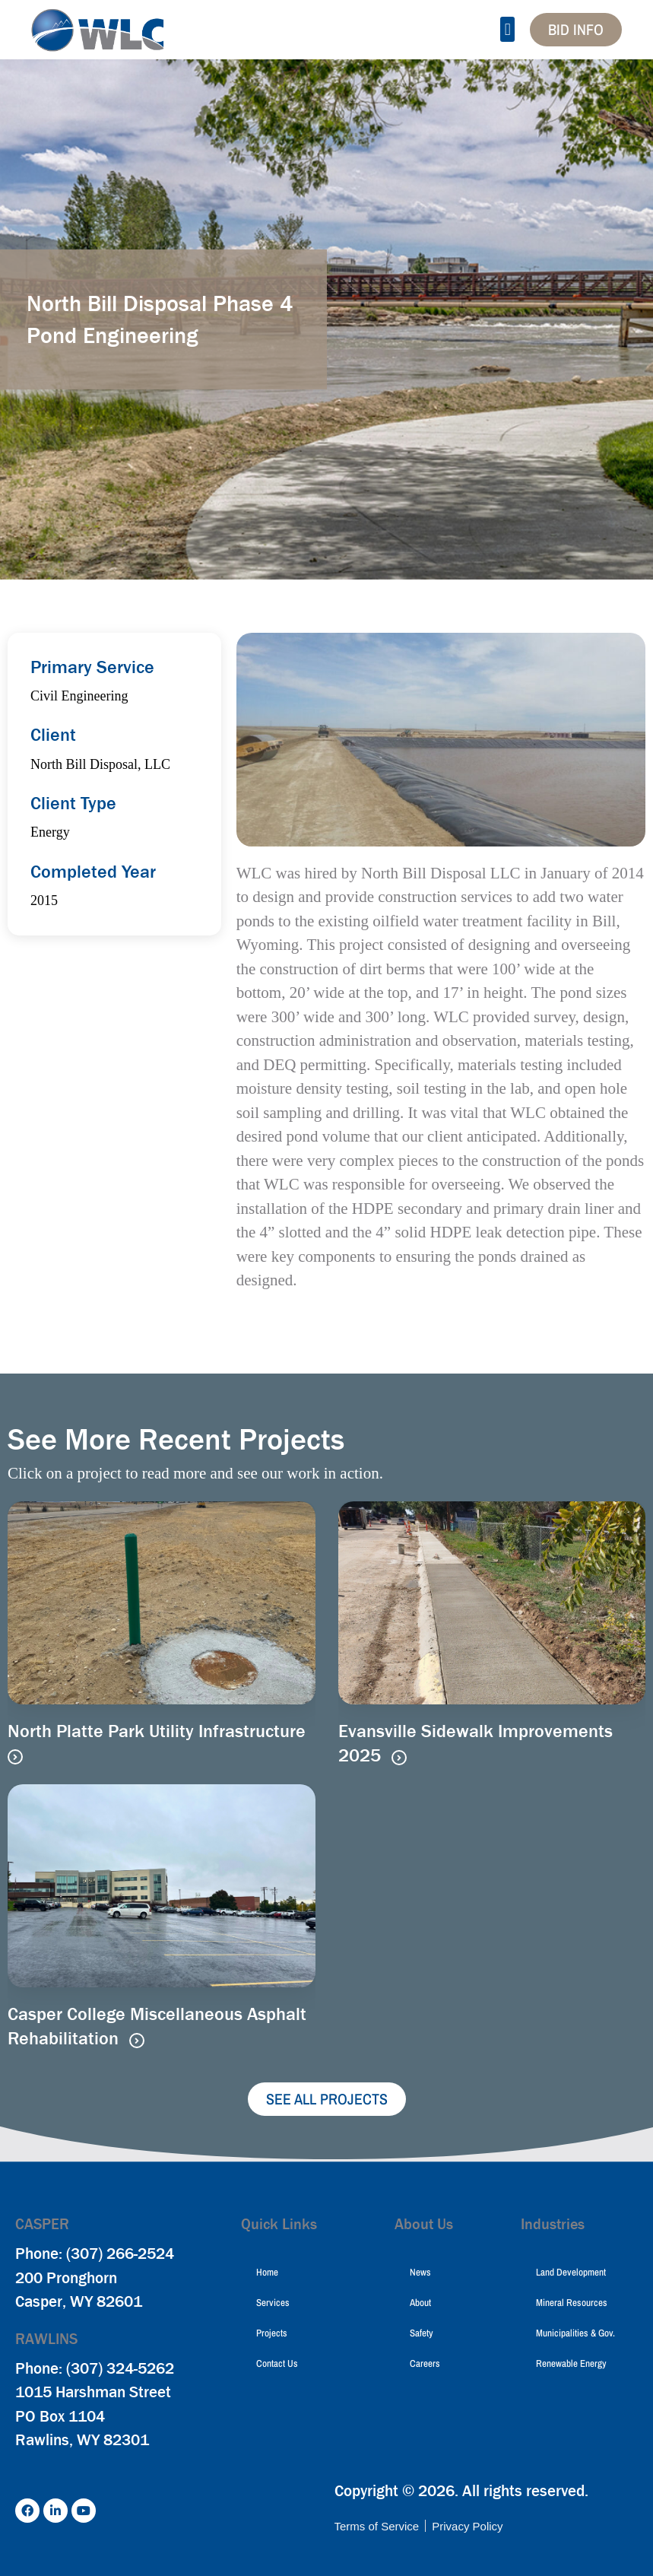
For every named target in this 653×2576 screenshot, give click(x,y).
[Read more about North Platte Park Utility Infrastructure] (15, 1756)
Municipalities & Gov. (575, 2333)
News (420, 2272)
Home (267, 2272)
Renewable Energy (571, 2363)
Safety (421, 2333)
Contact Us (277, 2363)
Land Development (571, 2272)
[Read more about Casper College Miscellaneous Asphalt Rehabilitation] (136, 2040)
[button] (507, 29)
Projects (271, 2333)
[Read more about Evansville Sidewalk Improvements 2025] (399, 1757)
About (420, 2302)
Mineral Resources (571, 2302)
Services (273, 2302)
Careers (425, 2363)
